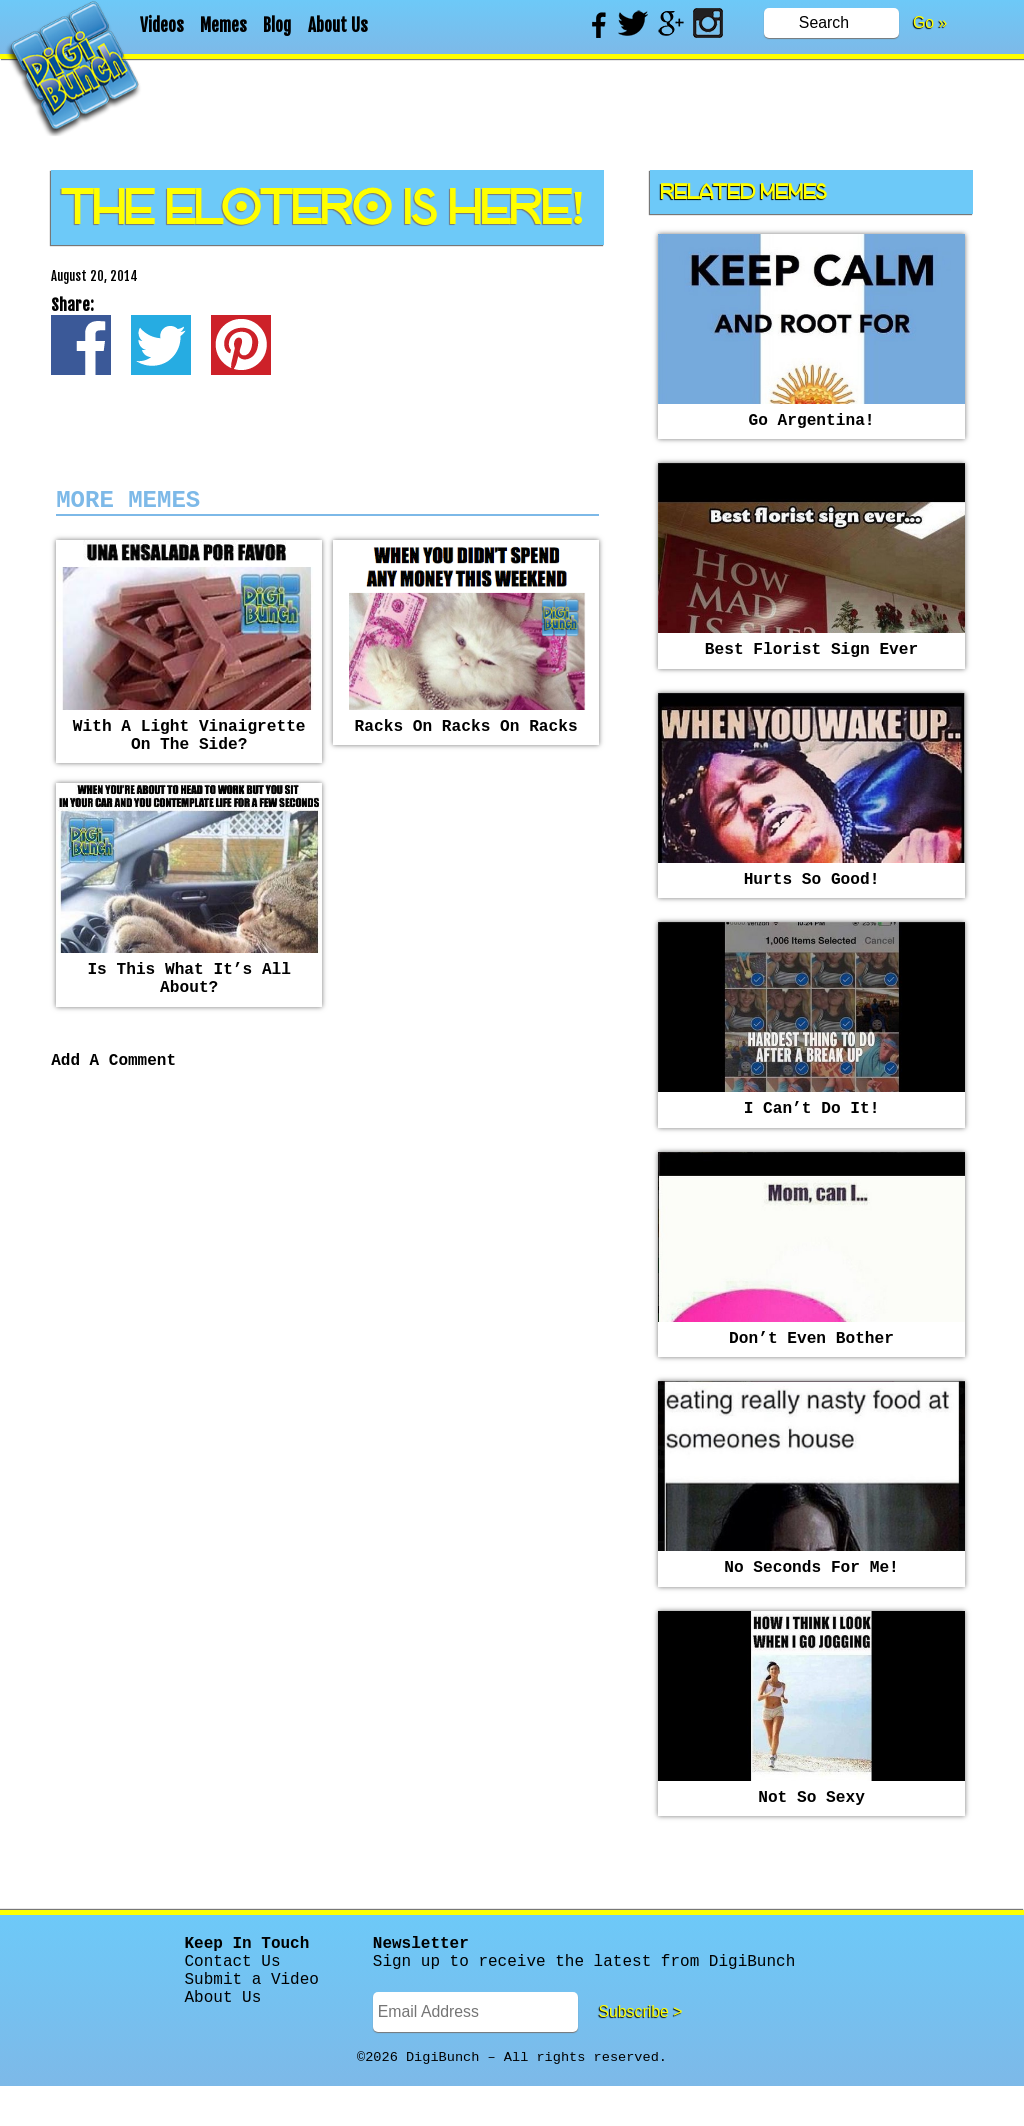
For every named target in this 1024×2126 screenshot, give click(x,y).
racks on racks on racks (466, 736)
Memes (223, 25)
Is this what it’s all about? (189, 998)
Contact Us (233, 1996)
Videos (162, 25)
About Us (338, 25)
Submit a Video (252, 2018)
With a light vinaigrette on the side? (189, 747)
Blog (277, 25)
